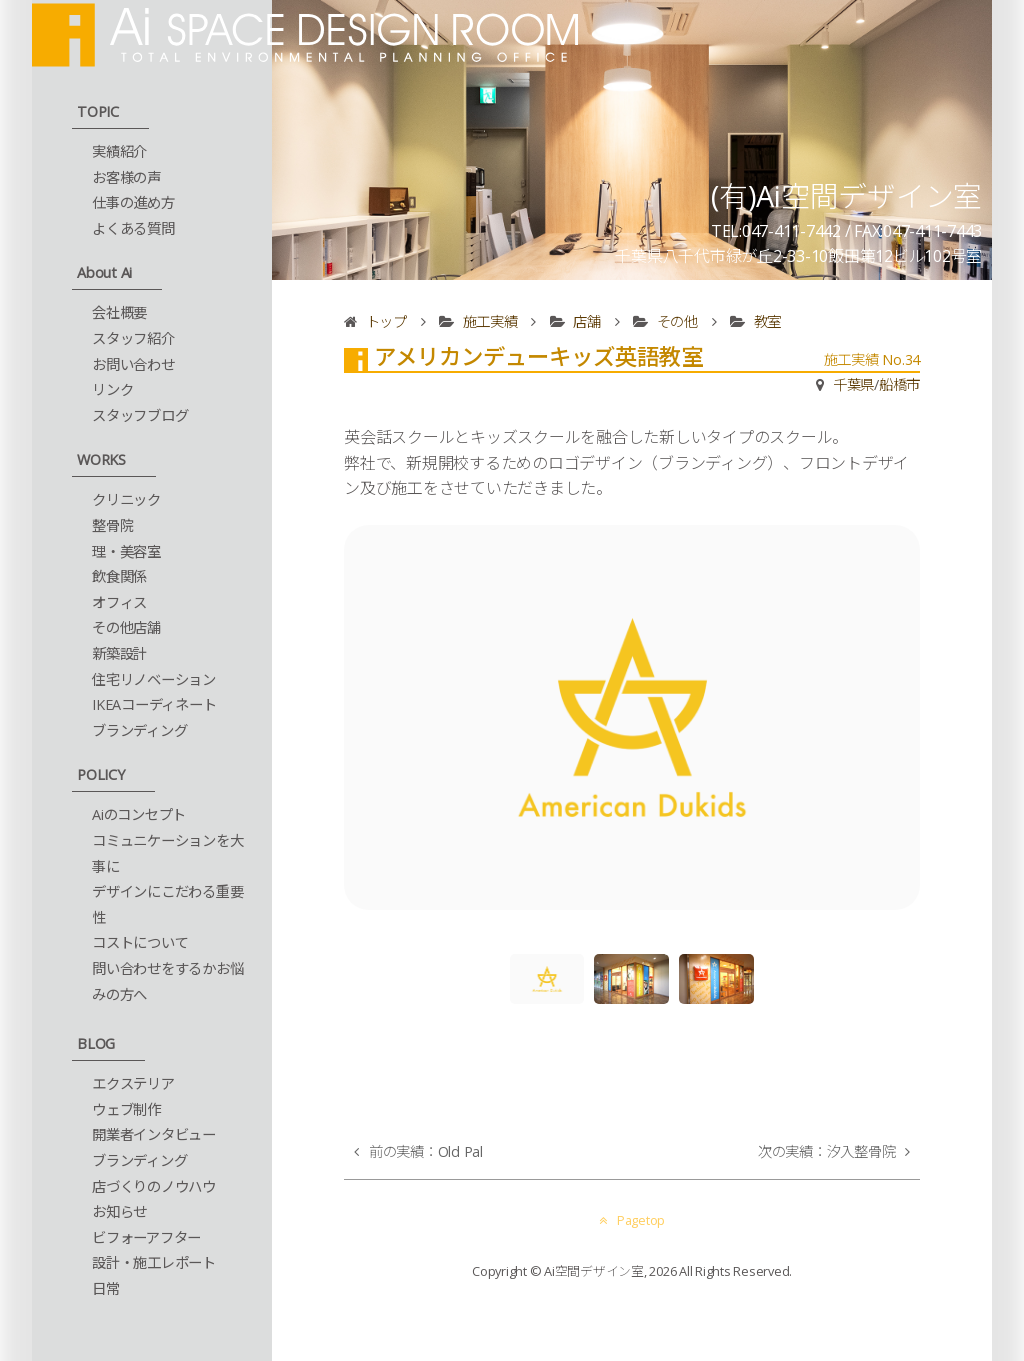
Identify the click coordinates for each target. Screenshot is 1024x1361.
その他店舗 (126, 627)
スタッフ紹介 (133, 338)
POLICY (101, 774)
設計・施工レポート (154, 1262)
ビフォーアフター (146, 1237)
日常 (106, 1288)
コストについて (140, 942)
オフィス (119, 602)
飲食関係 (119, 576)
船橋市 (899, 384)
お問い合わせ (133, 364)
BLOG (96, 1043)
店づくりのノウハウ (154, 1186)
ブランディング (139, 730)
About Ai (104, 272)
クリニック (126, 499)
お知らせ (119, 1211)
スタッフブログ (140, 415)
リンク (112, 389)
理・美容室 (126, 551)
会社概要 (119, 312)
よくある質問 (133, 228)
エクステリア (133, 1083)
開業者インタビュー (154, 1134)
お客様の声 (126, 177)
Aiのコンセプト (139, 814)
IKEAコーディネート (154, 704)
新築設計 (119, 653)
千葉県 (853, 384)
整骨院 (112, 525)
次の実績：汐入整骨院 (827, 1151)
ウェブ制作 (126, 1109)
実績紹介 (119, 151)
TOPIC (98, 111)
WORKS (101, 459)
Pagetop (632, 1220)
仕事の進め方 (133, 202)
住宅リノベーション (154, 679)
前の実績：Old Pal (426, 1151)
